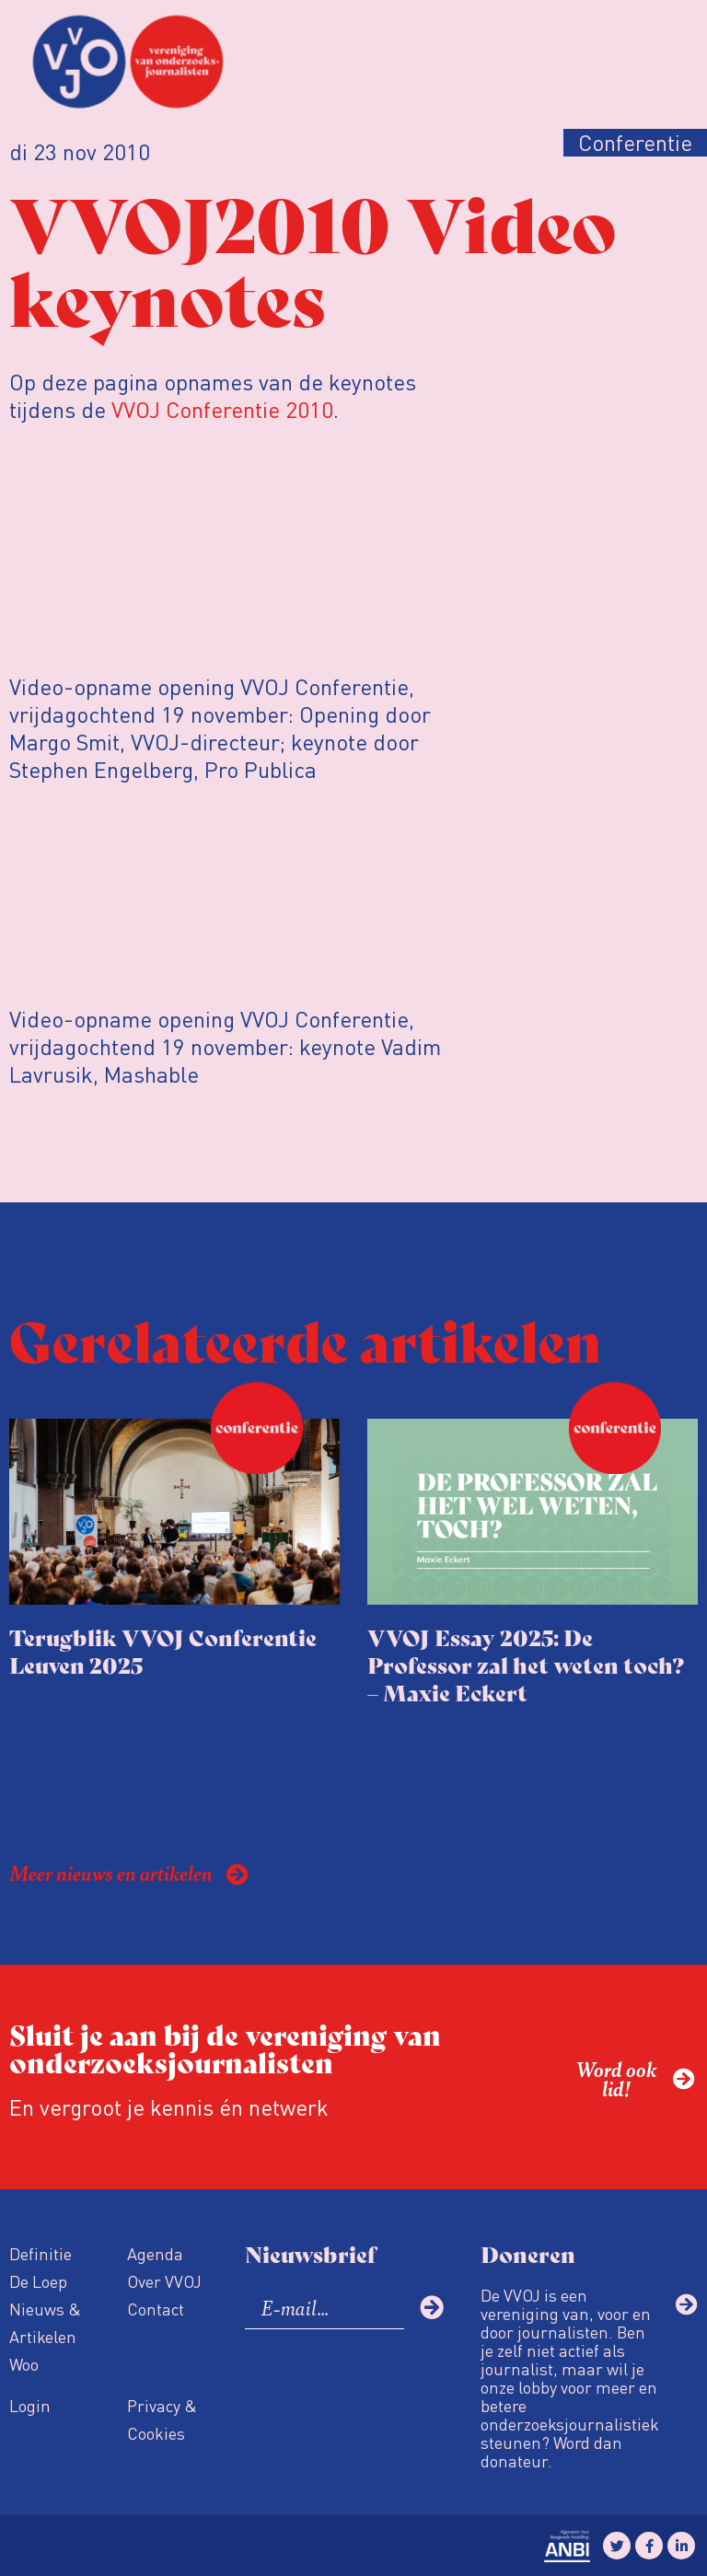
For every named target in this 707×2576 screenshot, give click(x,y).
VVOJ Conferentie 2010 (222, 409)
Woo (24, 2363)
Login (30, 2405)
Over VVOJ (164, 2281)
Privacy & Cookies (162, 2419)
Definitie (40, 2253)
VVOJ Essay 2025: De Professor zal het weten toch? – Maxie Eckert (525, 1664)
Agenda (155, 2253)
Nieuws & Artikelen (45, 2322)
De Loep (38, 2281)
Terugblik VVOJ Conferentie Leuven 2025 (163, 1650)
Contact (155, 2308)
